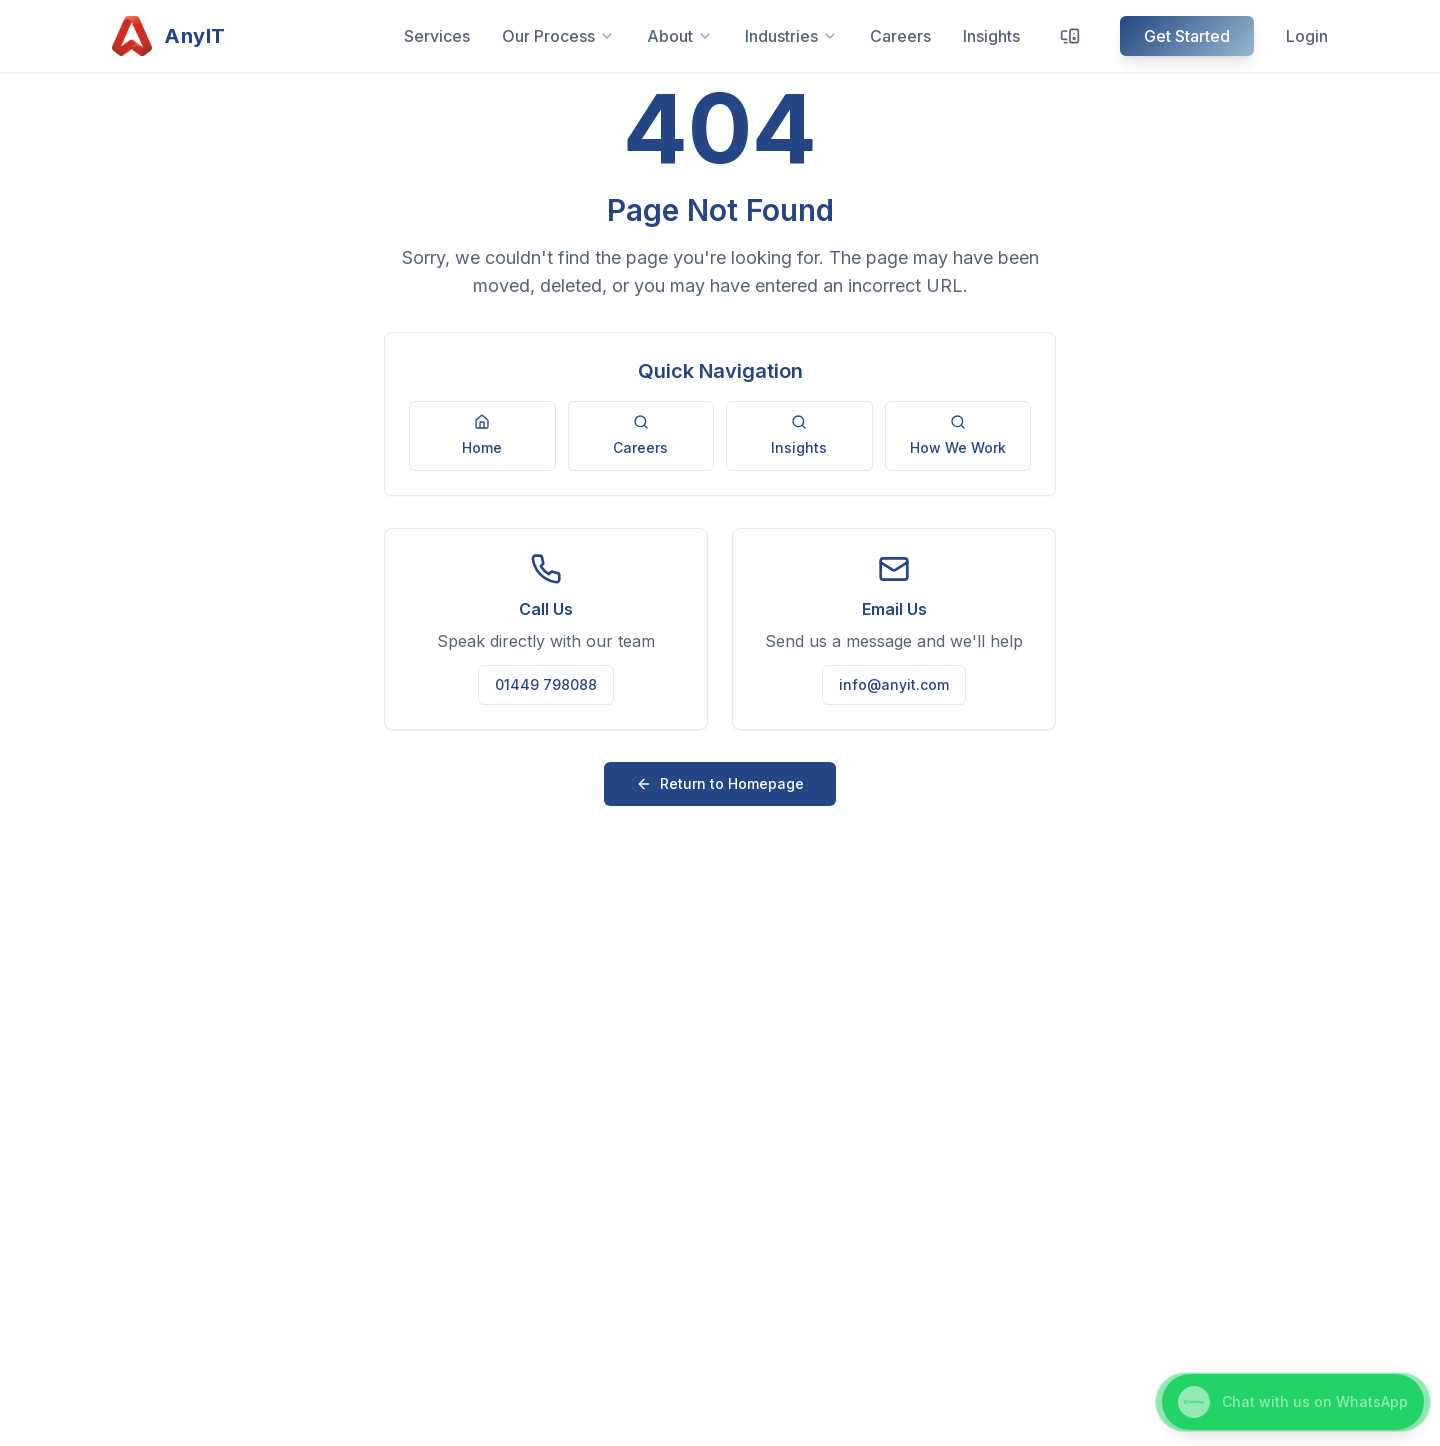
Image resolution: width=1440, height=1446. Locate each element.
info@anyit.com (894, 684)
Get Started (1187, 36)
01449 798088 (546, 684)
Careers (900, 36)
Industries (791, 36)
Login (1307, 36)
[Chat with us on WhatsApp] (1293, 1402)
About (680, 36)
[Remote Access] (1070, 36)
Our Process (558, 36)
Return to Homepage (720, 783)
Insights (991, 36)
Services (437, 36)
